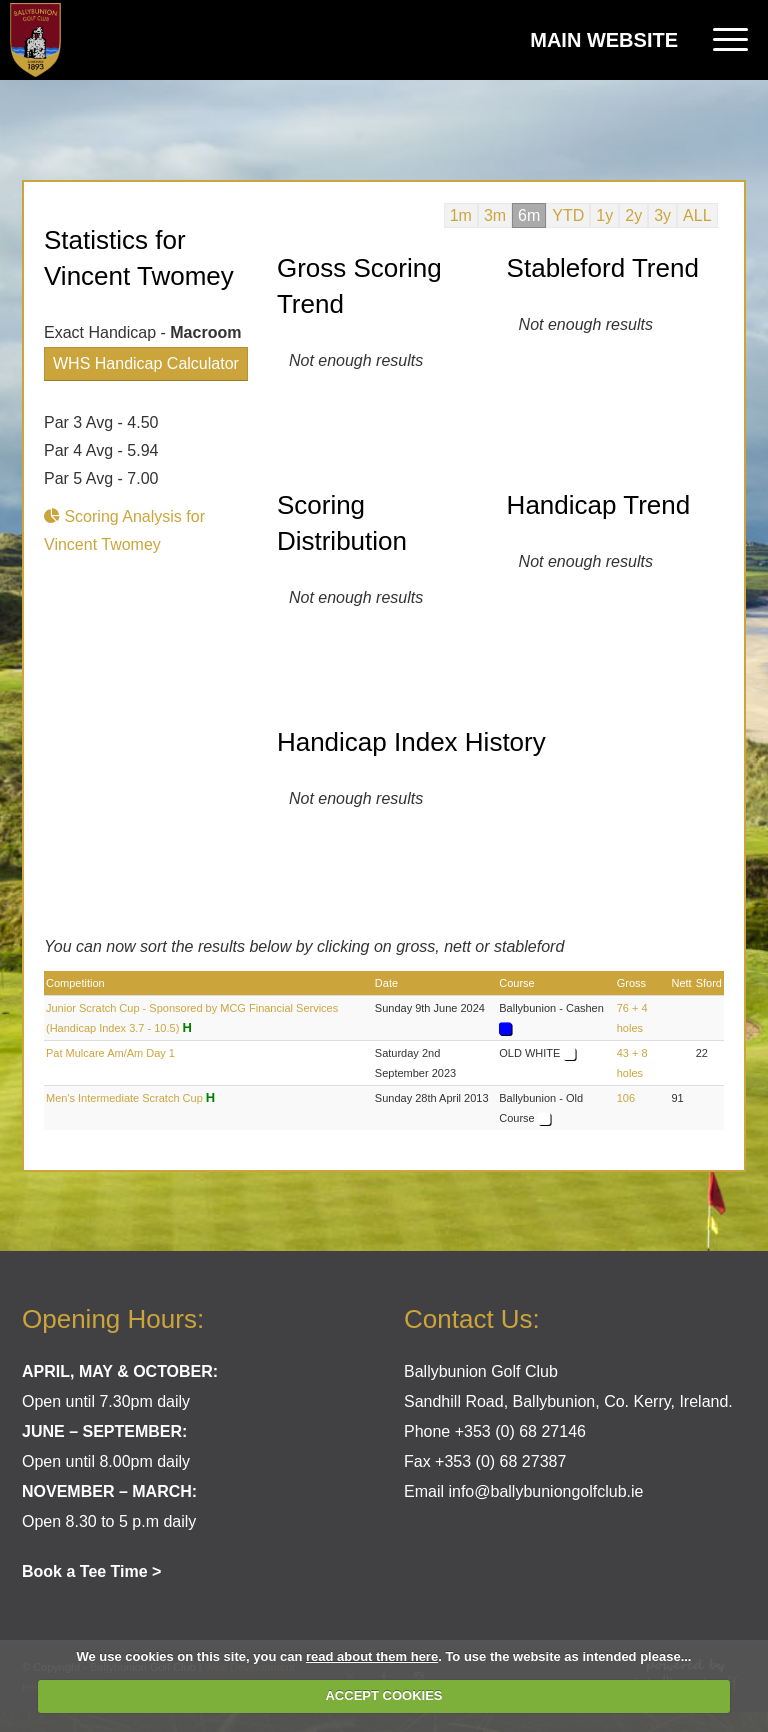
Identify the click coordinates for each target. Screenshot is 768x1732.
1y (604, 215)
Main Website (604, 40)
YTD (568, 215)
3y (662, 215)
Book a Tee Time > (91, 1571)
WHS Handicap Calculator (146, 363)
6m (529, 215)
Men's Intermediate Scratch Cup (124, 1098)
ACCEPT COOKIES (383, 1695)
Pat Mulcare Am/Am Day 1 (110, 1053)
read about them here (372, 1656)
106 (626, 1098)
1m (461, 215)
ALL (697, 215)
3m (495, 215)
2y (633, 215)
